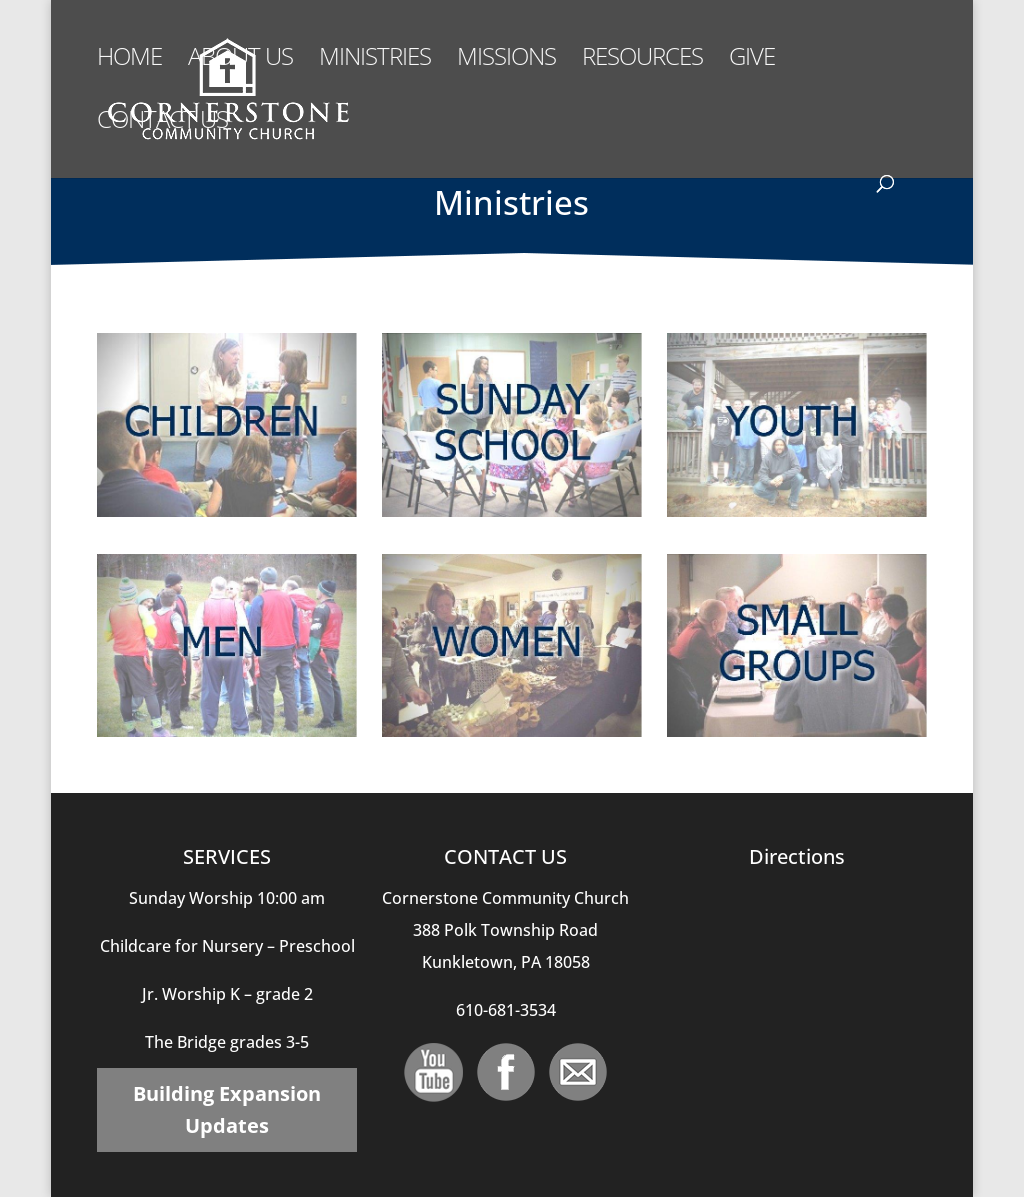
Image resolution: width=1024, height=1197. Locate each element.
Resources (642, 60)
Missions (506, 60)
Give (752, 60)
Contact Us (162, 123)
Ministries (375, 60)
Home (129, 60)
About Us (240, 60)
